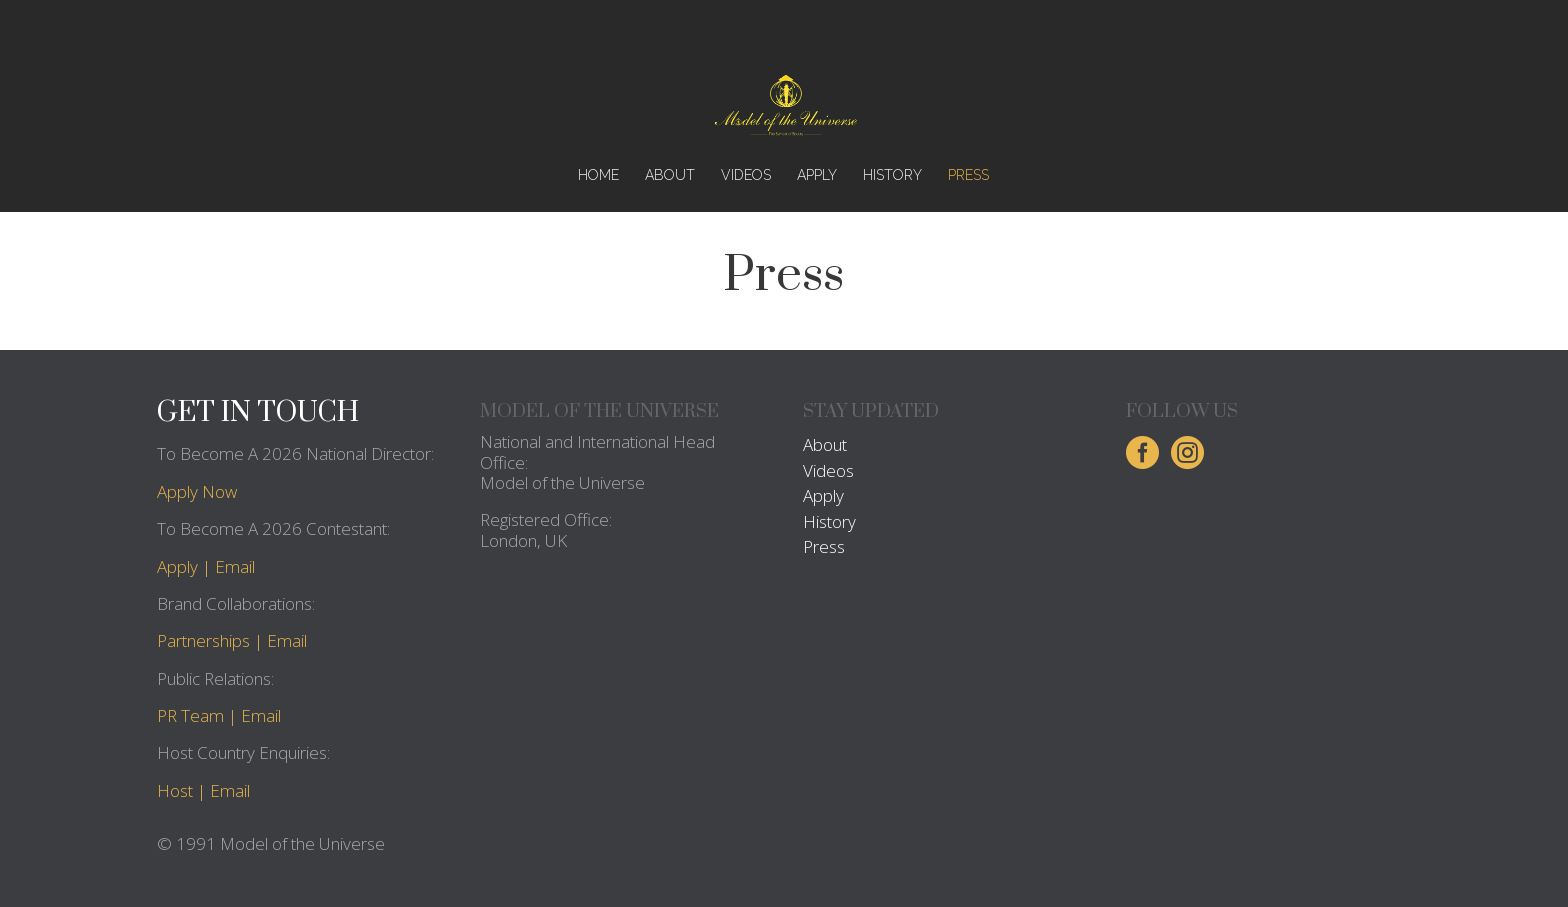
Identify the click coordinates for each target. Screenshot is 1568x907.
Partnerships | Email (232, 640)
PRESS (968, 175)
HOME (598, 175)
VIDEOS (746, 175)
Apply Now (197, 491)
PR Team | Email (219, 715)
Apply (823, 495)
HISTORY (892, 175)
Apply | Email (206, 566)
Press (824, 546)
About (825, 444)
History (829, 521)
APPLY (817, 175)
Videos (828, 470)
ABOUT (670, 175)
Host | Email (203, 790)
